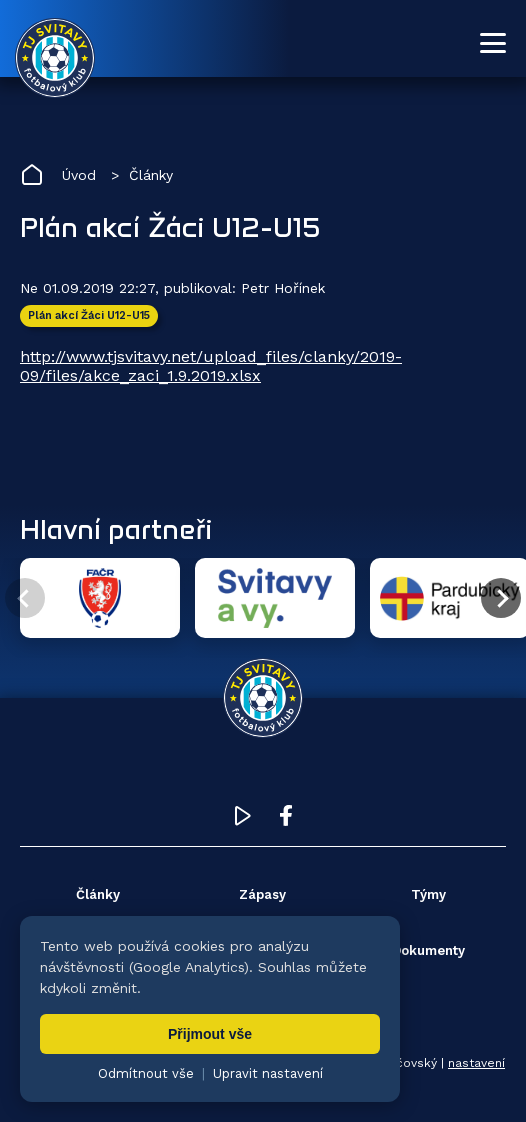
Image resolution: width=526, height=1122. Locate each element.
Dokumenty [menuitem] (428, 950)
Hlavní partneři (116, 529)
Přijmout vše (210, 1034)
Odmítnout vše (146, 1073)
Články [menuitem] (98, 894)
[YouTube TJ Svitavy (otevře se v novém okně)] (243, 820)
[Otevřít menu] (493, 43)
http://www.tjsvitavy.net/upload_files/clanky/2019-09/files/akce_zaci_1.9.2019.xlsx (211, 366)
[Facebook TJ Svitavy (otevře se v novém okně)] (286, 820)
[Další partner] (501, 598)
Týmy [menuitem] (428, 894)
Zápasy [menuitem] (262, 894)
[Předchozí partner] (25, 598)
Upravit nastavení (268, 1073)
